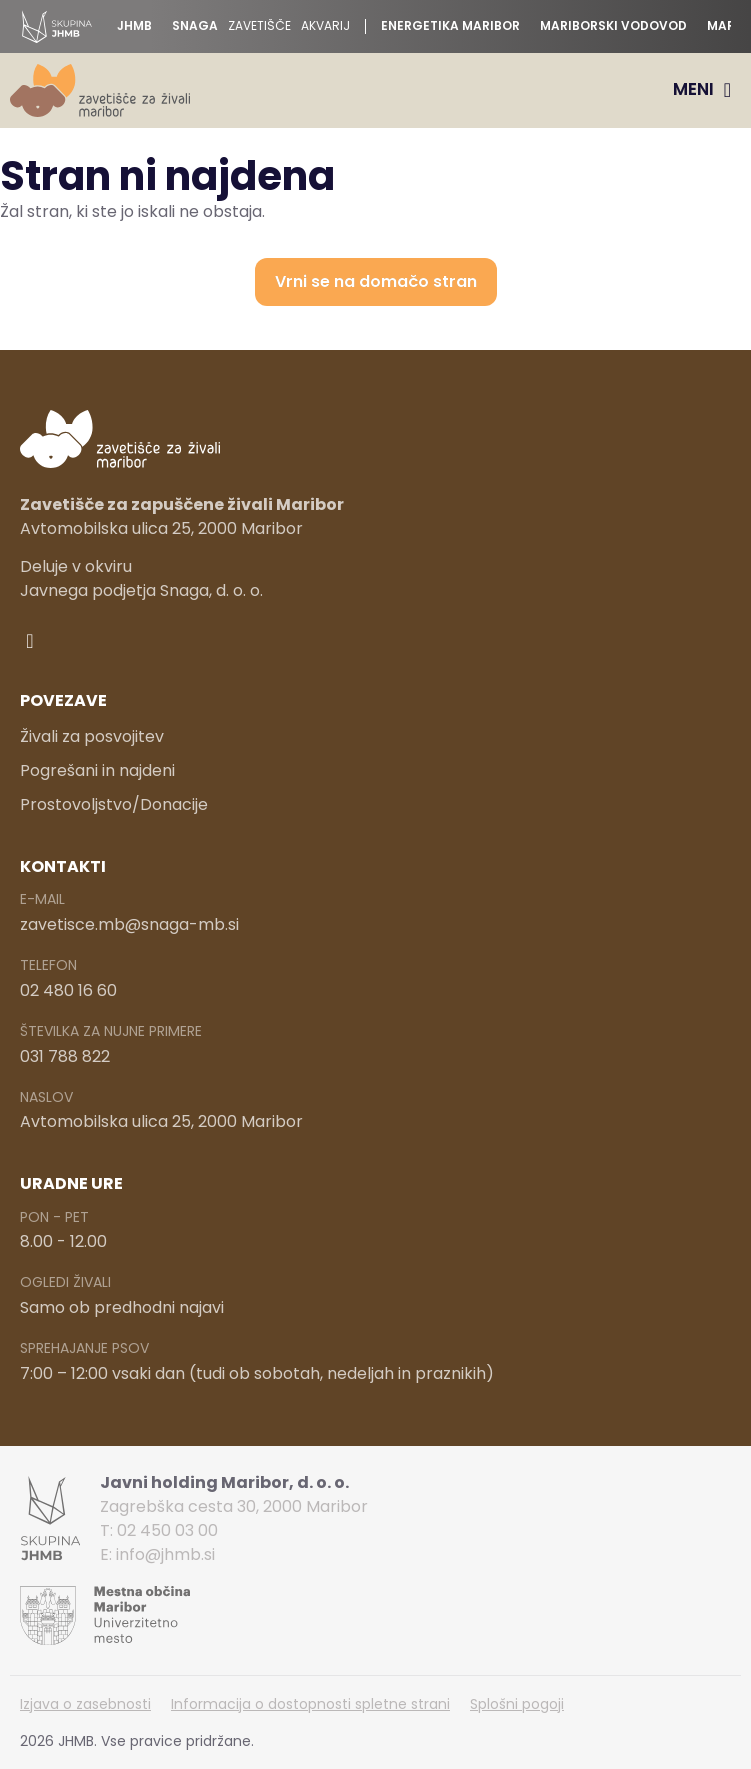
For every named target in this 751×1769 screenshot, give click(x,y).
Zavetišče (259, 26)
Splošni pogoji (517, 1704)
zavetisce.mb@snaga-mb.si (129, 924)
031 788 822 (65, 1056)
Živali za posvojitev (92, 736)
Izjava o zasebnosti (85, 1704)
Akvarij (325, 26)
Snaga (195, 26)
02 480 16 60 (68, 990)
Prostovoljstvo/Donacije (114, 804)
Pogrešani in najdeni (97, 770)
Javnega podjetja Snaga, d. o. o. (141, 590)
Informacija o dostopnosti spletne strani (310, 1704)
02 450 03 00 (167, 1530)
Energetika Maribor (450, 26)
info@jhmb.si (165, 1554)
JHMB (134, 26)
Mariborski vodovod (613, 26)
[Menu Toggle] (702, 90)
